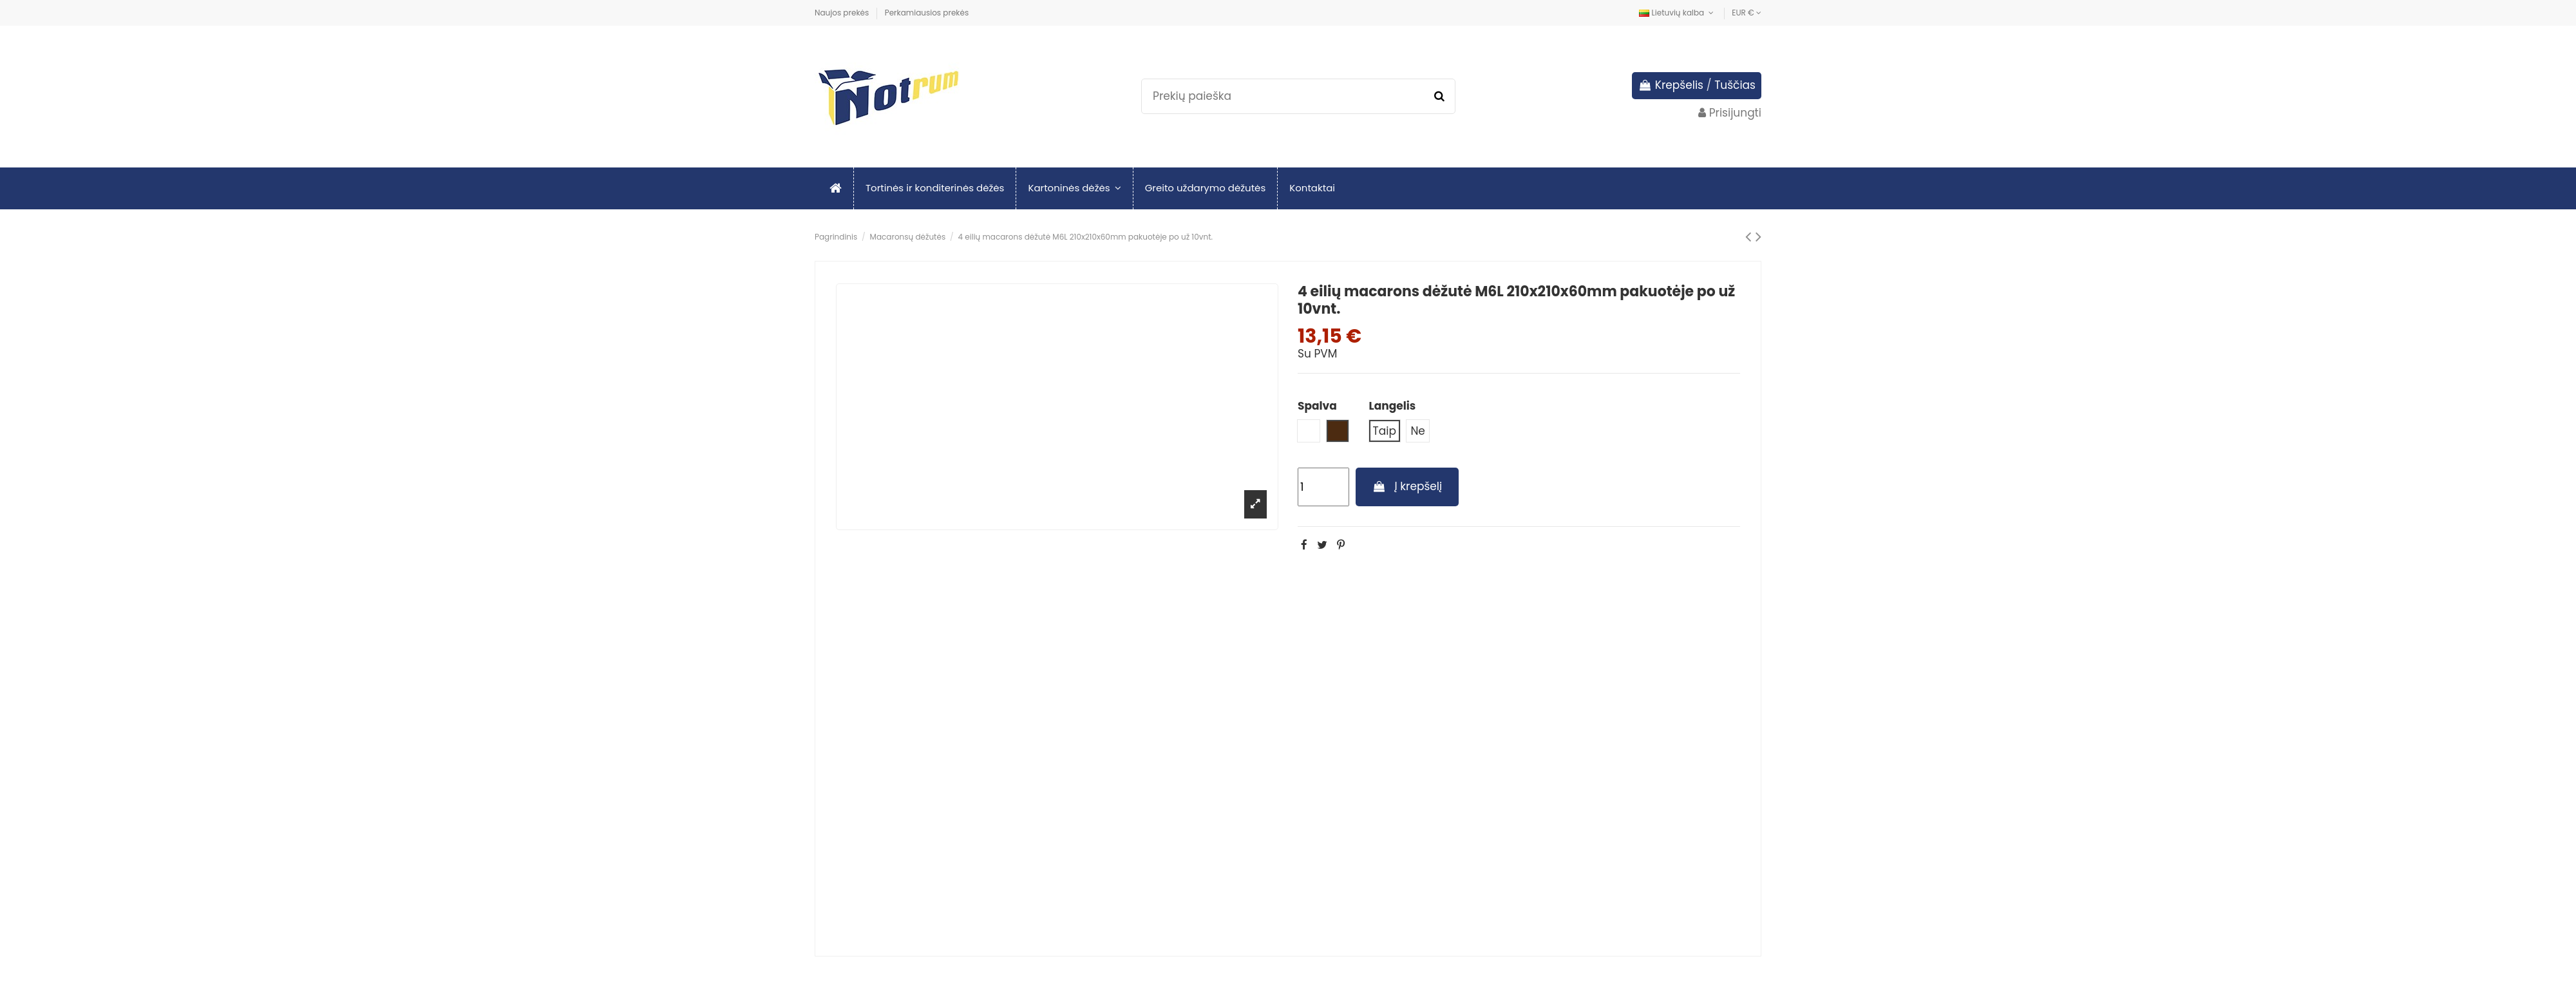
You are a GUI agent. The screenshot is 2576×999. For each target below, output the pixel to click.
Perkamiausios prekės (927, 12)
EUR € (1746, 12)
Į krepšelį (1407, 486)
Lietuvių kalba (1677, 12)
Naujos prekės (843, 12)
